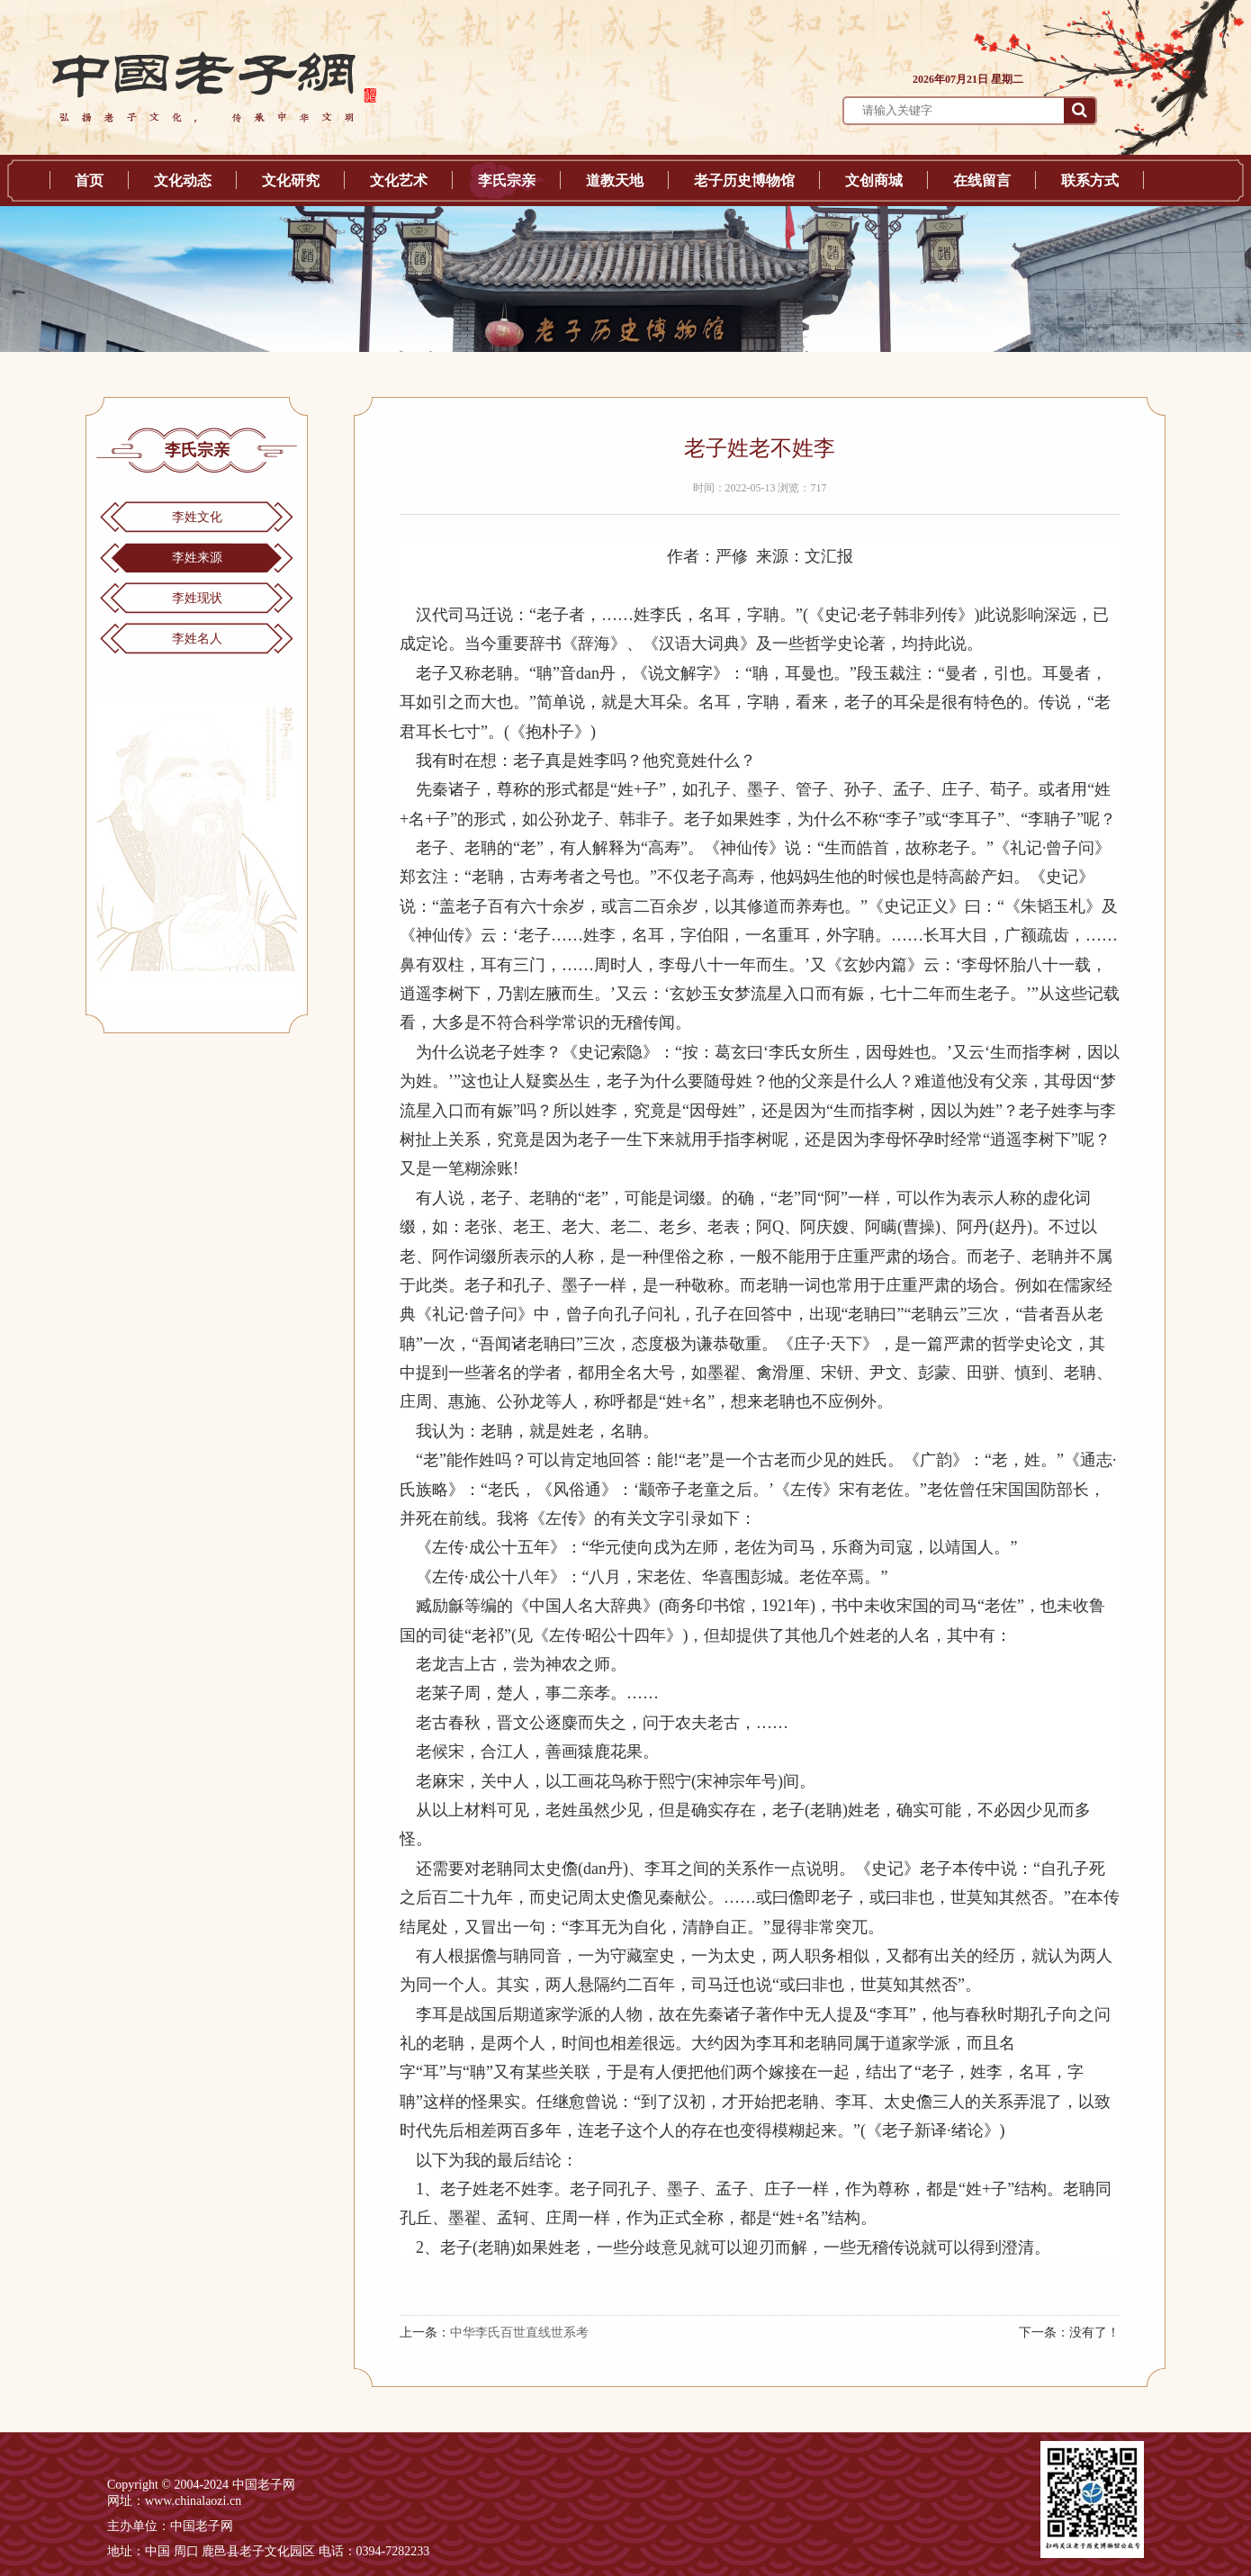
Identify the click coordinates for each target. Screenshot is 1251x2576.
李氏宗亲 (507, 180)
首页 (89, 180)
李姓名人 (197, 638)
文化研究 (291, 180)
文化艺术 (399, 180)
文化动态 (183, 180)
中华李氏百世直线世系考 (519, 2332)
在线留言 (982, 180)
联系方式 (1090, 180)
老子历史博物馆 (744, 180)
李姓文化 (197, 517)
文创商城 (874, 180)
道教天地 (615, 180)
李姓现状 (197, 598)
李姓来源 (197, 557)
